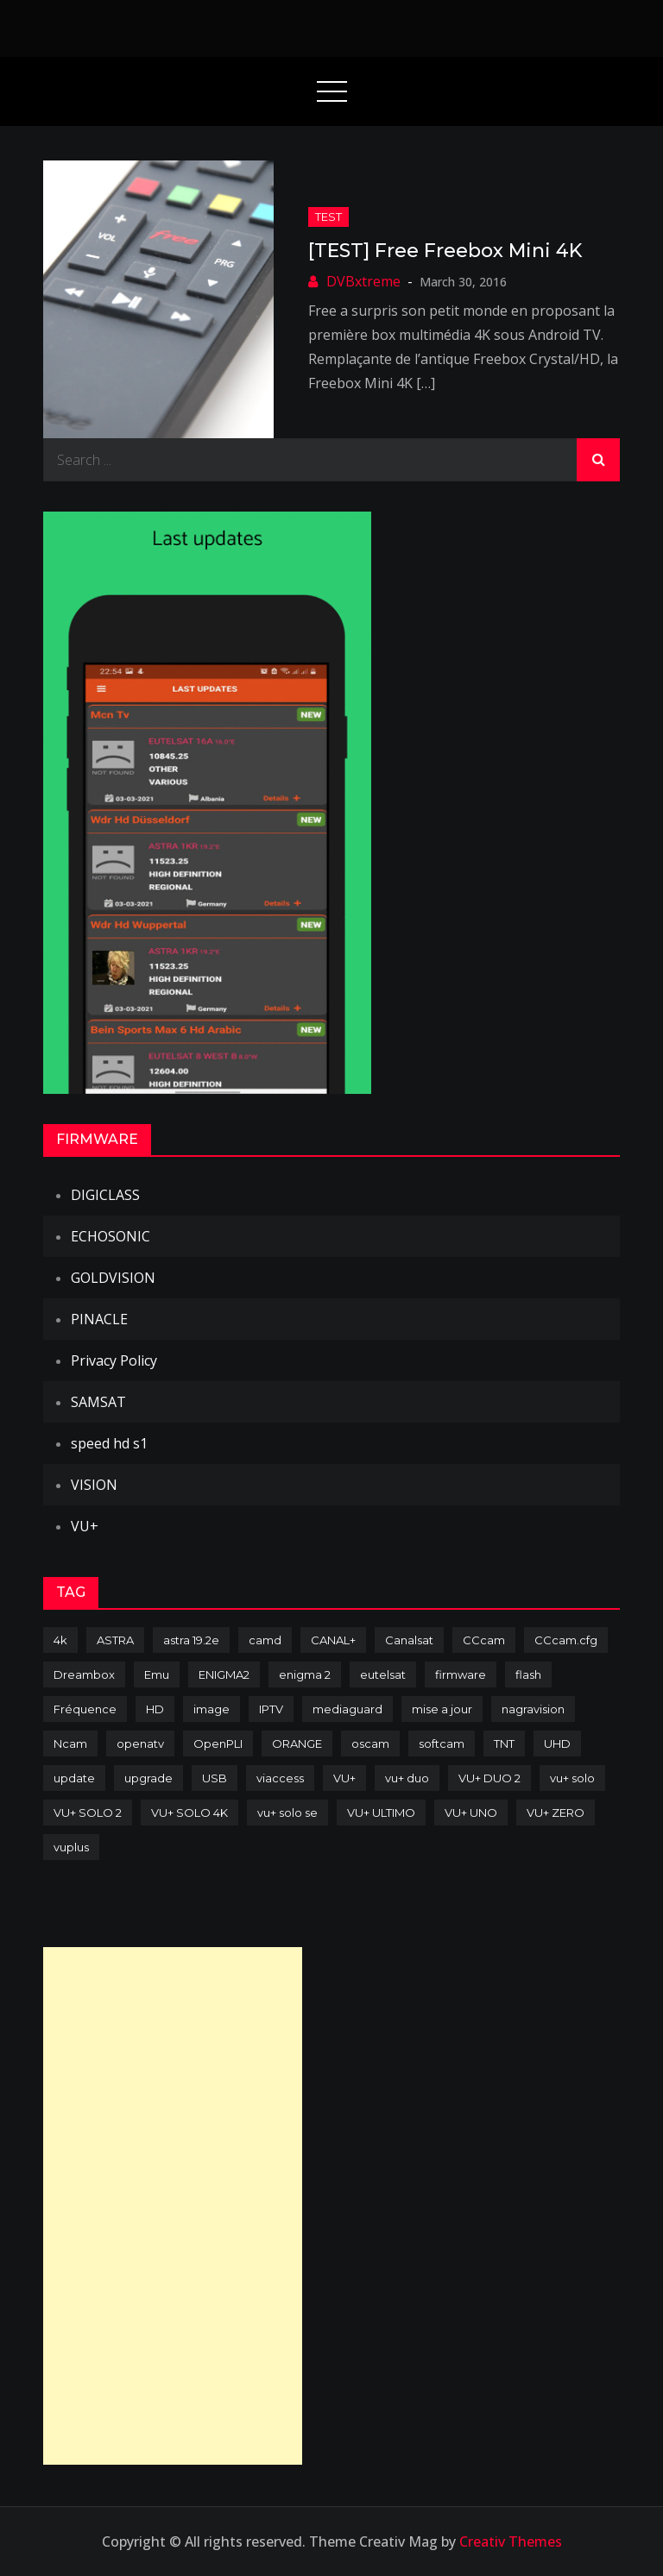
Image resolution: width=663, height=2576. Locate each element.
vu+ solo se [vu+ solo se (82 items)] (287, 1812)
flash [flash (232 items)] (528, 1674)
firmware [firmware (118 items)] (460, 1674)
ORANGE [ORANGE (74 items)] (297, 1743)
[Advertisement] (172, 2206)
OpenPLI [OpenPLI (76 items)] (218, 1743)
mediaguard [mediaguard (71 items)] (347, 1709)
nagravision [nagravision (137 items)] (533, 1709)
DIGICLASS (105, 1194)
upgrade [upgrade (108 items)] (148, 1778)
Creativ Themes (510, 2541)
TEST (328, 216)
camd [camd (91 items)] (265, 1640)
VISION (94, 1484)
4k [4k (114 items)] (60, 1640)
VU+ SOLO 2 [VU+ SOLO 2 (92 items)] (88, 1812)
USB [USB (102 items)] (214, 1778)
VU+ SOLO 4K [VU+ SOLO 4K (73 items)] (189, 1812)
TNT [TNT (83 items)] (504, 1743)
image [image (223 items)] (211, 1709)
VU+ (84, 1526)
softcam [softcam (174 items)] (441, 1743)
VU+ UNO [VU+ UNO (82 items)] (471, 1812)
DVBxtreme (363, 281)
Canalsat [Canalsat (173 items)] (409, 1640)
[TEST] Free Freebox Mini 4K (445, 250)
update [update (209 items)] (74, 1778)
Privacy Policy (114, 1360)
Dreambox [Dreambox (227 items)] (84, 1674)
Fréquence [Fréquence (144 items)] (85, 1709)
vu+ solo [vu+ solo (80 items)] (572, 1778)
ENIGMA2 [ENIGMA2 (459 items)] (224, 1674)
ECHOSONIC (110, 1236)
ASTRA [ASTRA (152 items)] (115, 1640)
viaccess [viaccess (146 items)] (280, 1778)
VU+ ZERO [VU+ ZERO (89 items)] (555, 1812)
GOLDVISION (113, 1277)
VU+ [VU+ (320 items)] (344, 1778)
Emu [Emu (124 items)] (156, 1674)
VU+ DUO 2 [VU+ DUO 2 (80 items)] (489, 1778)
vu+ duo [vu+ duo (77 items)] (407, 1778)
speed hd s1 (109, 1443)
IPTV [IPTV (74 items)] (271, 1709)
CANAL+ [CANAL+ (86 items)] (333, 1640)
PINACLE (99, 1319)
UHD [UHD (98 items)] (557, 1743)
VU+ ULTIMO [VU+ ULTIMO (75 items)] (381, 1812)
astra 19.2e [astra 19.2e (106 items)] (191, 1640)
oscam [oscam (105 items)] (370, 1743)
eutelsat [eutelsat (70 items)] (383, 1674)
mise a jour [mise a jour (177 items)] (442, 1709)
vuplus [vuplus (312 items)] (71, 1847)
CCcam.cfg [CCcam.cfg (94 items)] (565, 1640)
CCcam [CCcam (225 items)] (484, 1640)
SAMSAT (98, 1401)
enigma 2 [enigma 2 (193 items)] (305, 1674)
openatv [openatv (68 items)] (140, 1743)
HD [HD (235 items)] (155, 1709)
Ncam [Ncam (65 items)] (70, 1743)
